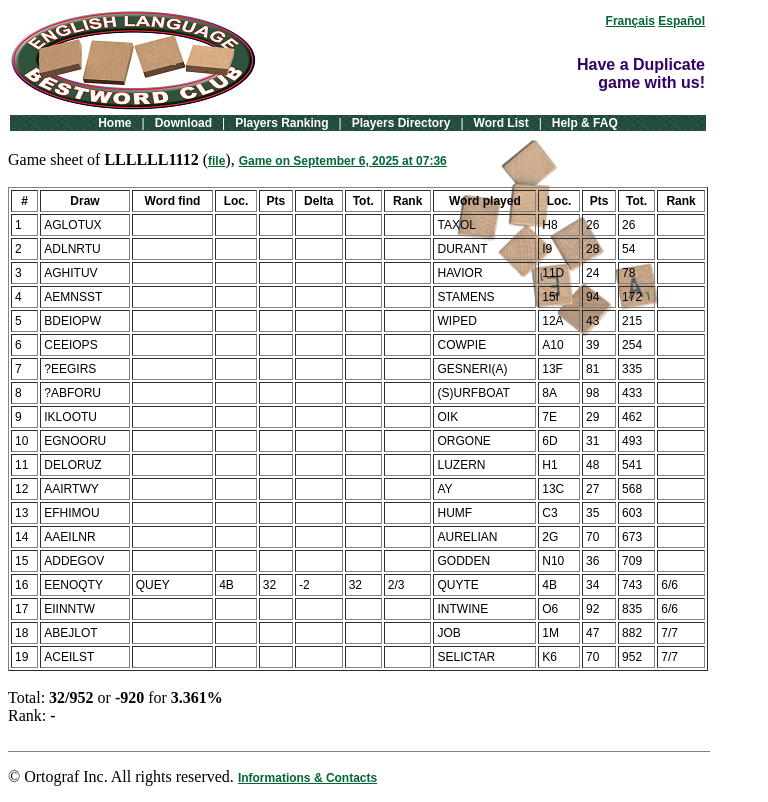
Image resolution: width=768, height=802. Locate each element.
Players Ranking (281, 123)
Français (630, 21)
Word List (501, 123)
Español (681, 21)
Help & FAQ (585, 123)
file (216, 161)
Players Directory (401, 123)
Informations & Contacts (307, 778)
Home (114, 123)
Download (183, 123)
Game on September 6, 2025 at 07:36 (343, 161)
